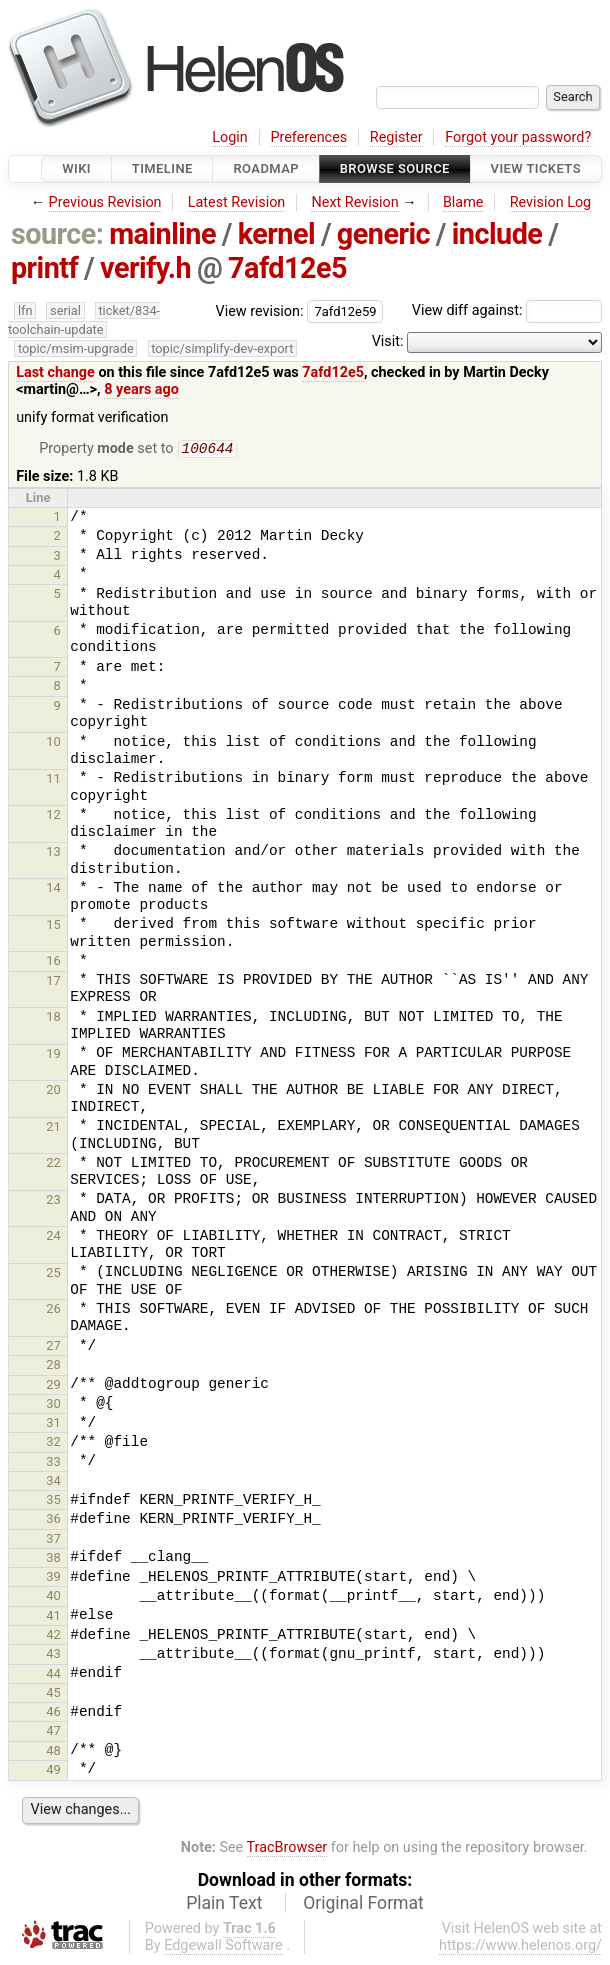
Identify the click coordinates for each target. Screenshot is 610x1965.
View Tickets (536, 168)
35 (53, 1501)
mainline (162, 234)
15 (53, 926)
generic (383, 234)
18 (53, 1018)
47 (53, 1732)
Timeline (162, 168)
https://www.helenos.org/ (520, 1947)
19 (53, 1055)
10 (53, 743)
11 (53, 780)
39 (53, 1578)
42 (53, 1636)
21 (53, 1128)
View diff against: (507, 310)
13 (53, 853)
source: (57, 234)
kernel (276, 234)
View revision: (260, 310)
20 (53, 1091)
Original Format (363, 1905)
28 (53, 1366)
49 (53, 1771)
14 (53, 889)
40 (53, 1597)
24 (53, 1237)
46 (53, 1713)
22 (53, 1164)
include (497, 234)
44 (53, 1675)
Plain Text (224, 1905)
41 (53, 1617)
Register (396, 137)
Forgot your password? (518, 137)
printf (44, 268)
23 (53, 1201)
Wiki (76, 168)
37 (53, 1540)
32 (53, 1443)
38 (53, 1559)
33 (53, 1463)
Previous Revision (105, 202)
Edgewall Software (223, 1947)
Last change (55, 372)
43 (53, 1655)
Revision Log (551, 202)
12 (53, 816)
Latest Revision (237, 202)
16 (53, 962)
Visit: (388, 341)
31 (53, 1424)
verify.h (145, 268)
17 (53, 982)
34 (53, 1482)
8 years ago (141, 389)
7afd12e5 (287, 268)
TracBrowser (287, 1849)
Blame (463, 202)
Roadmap (266, 168)
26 (53, 1310)
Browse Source (395, 168)
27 (53, 1347)
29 (53, 1386)
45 (53, 1694)
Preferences (308, 137)
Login (230, 137)
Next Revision (354, 202)
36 (53, 1520)
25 (53, 1274)
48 (53, 1752)
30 (53, 1405)
